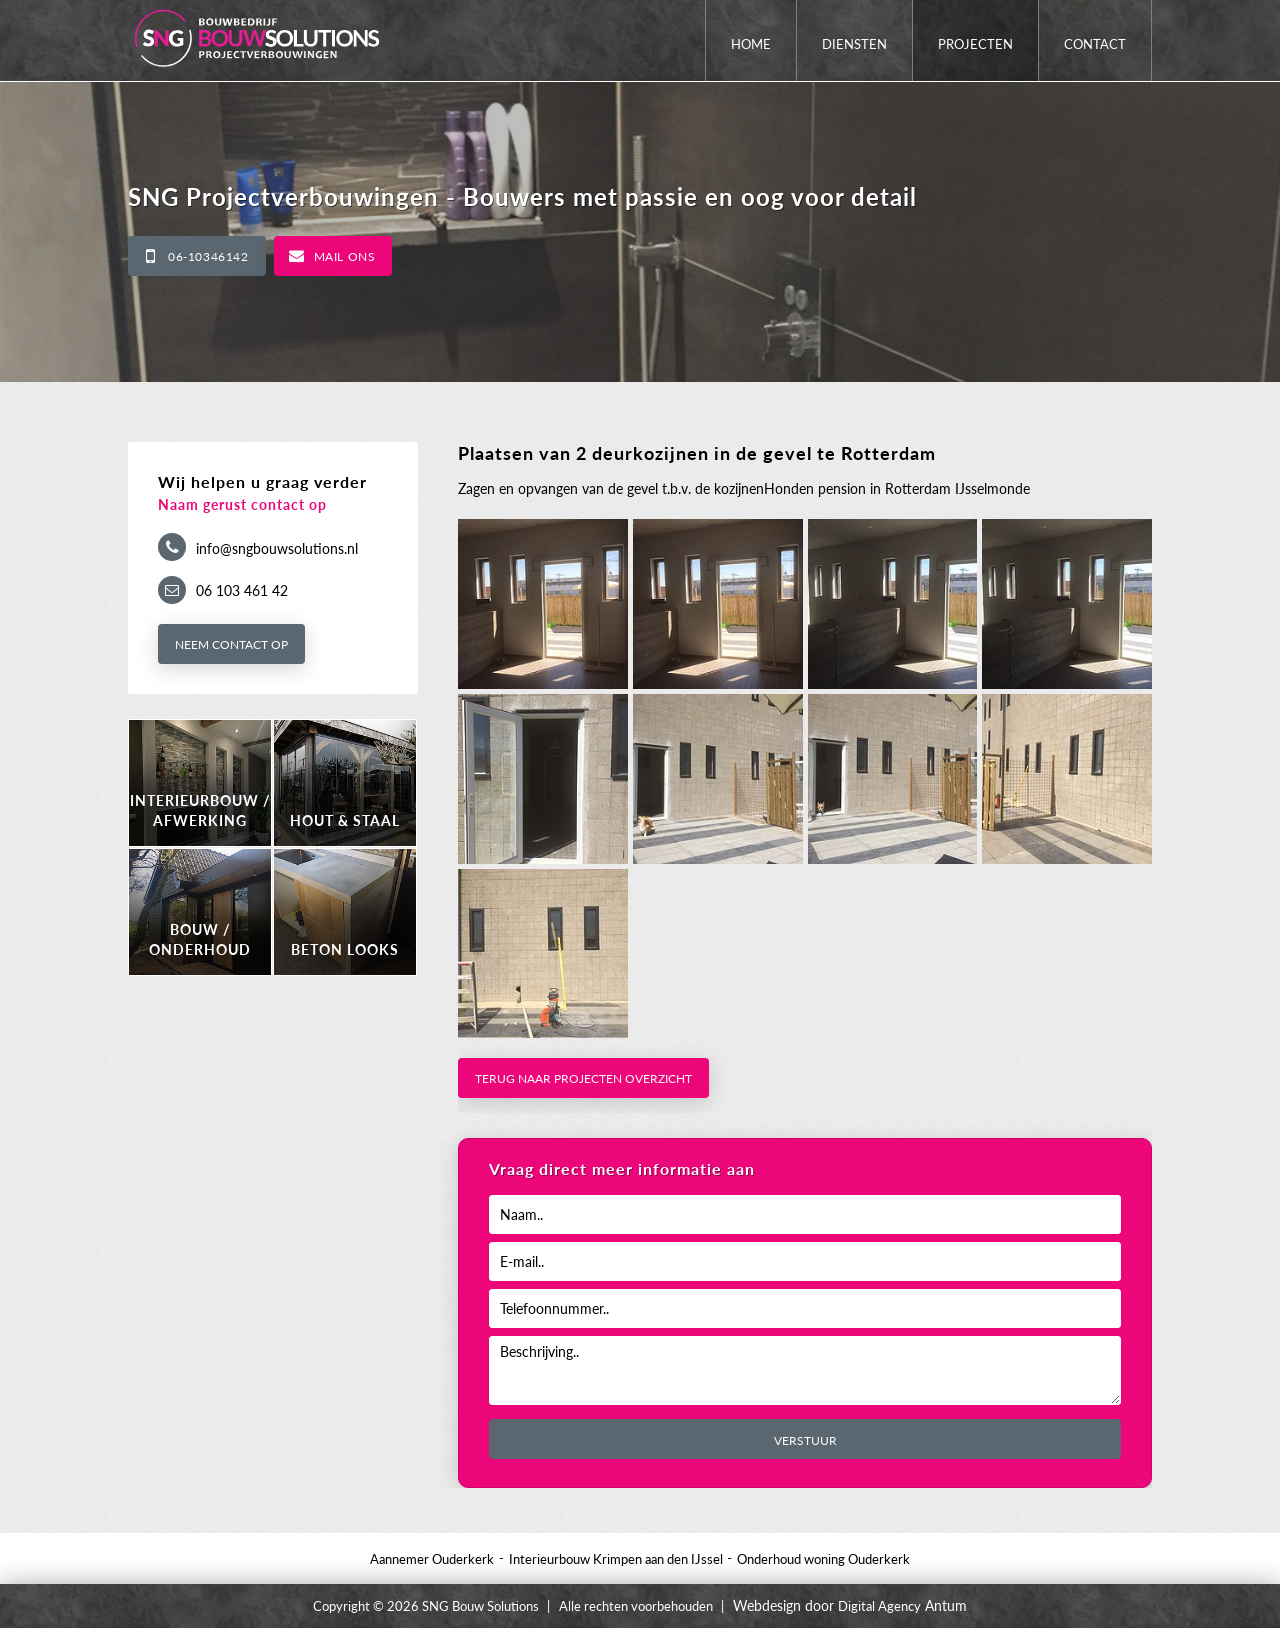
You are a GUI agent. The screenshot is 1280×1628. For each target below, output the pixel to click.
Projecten (975, 44)
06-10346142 (208, 256)
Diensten (854, 44)
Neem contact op (231, 644)
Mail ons (345, 256)
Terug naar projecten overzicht (583, 1078)
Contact (1095, 44)
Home (751, 44)
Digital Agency (879, 1606)
